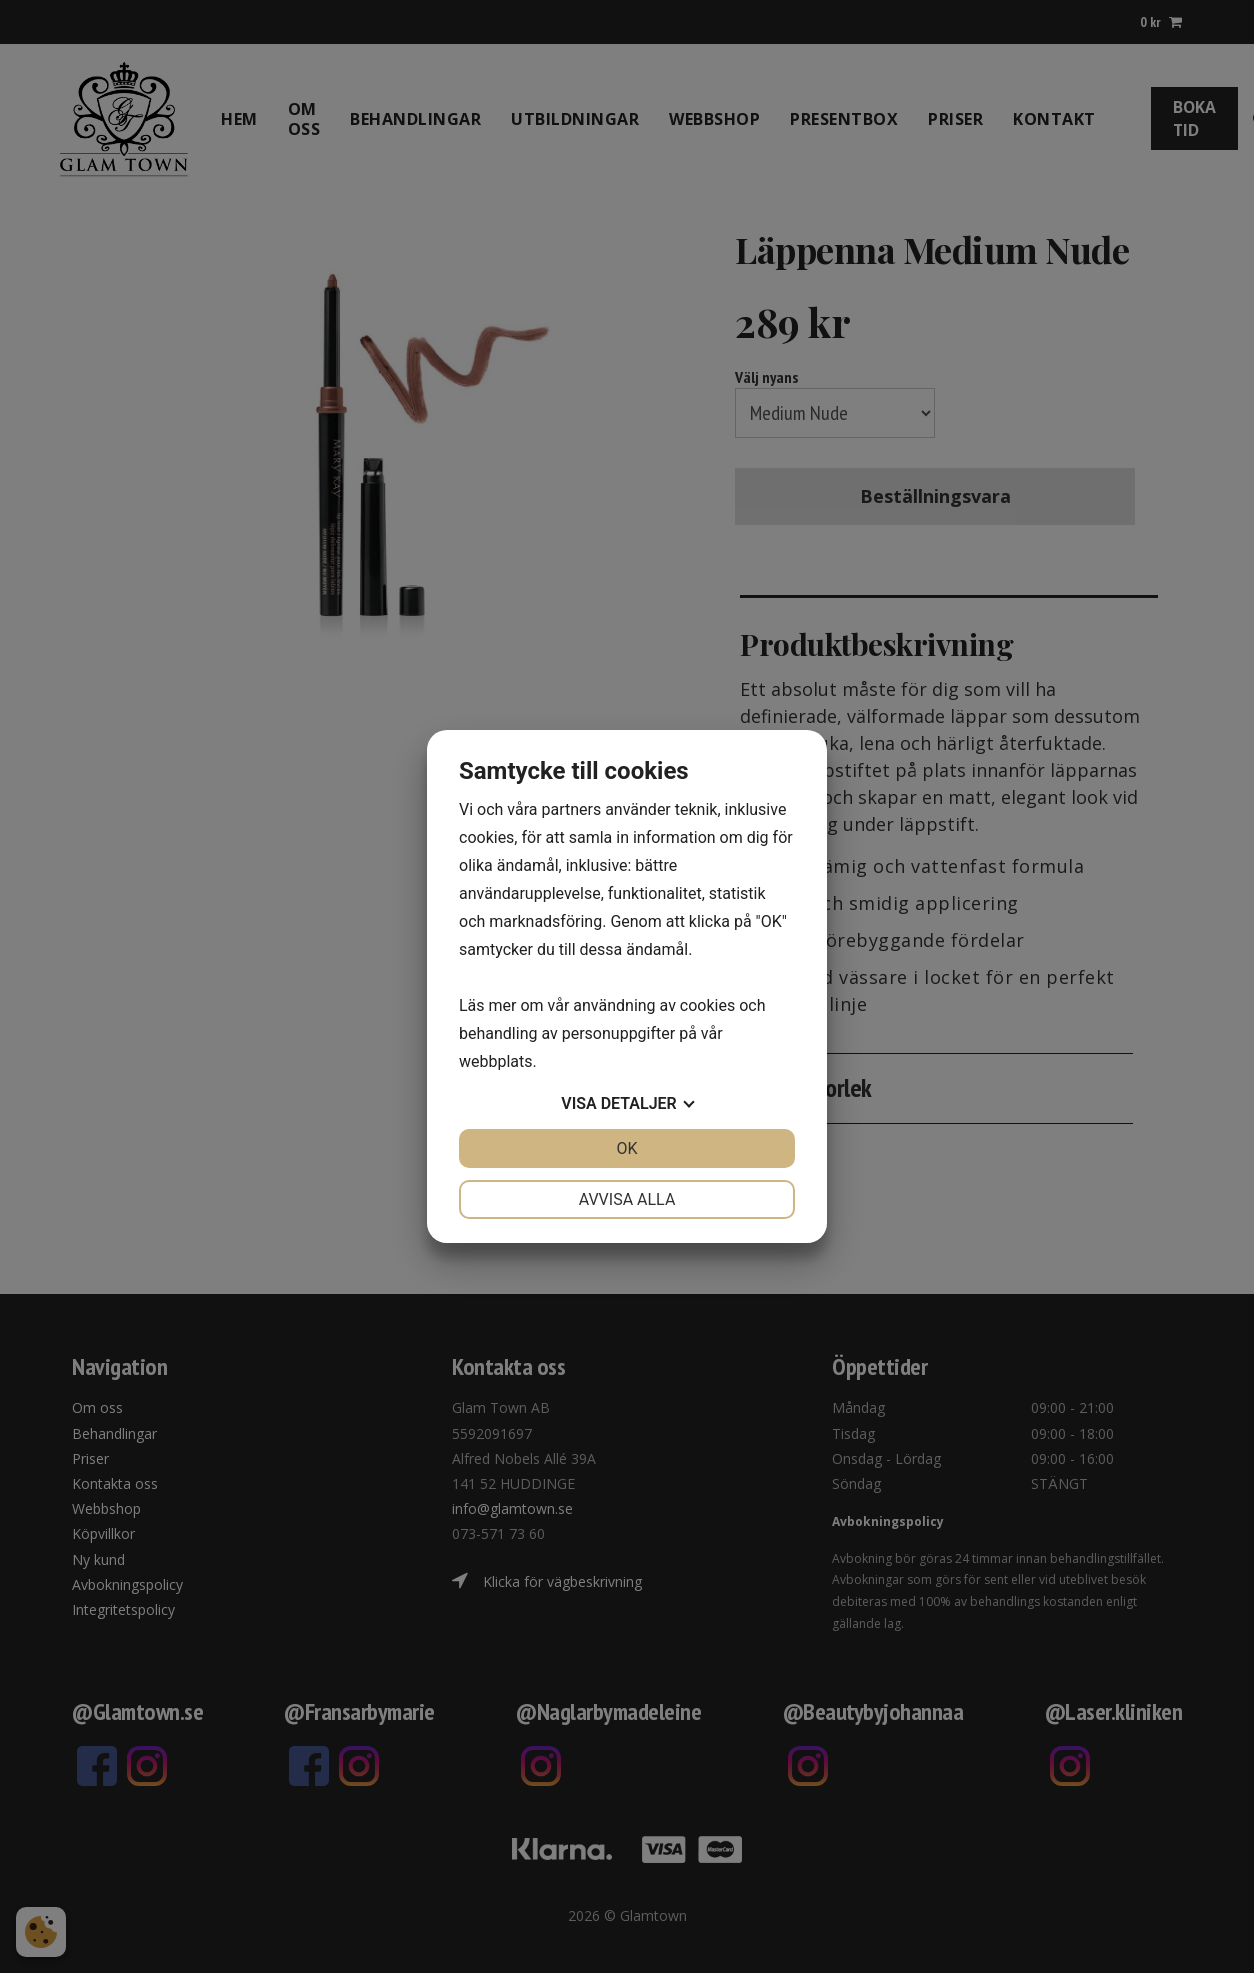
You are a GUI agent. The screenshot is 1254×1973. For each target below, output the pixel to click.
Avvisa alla (627, 1199)
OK (626, 1148)
